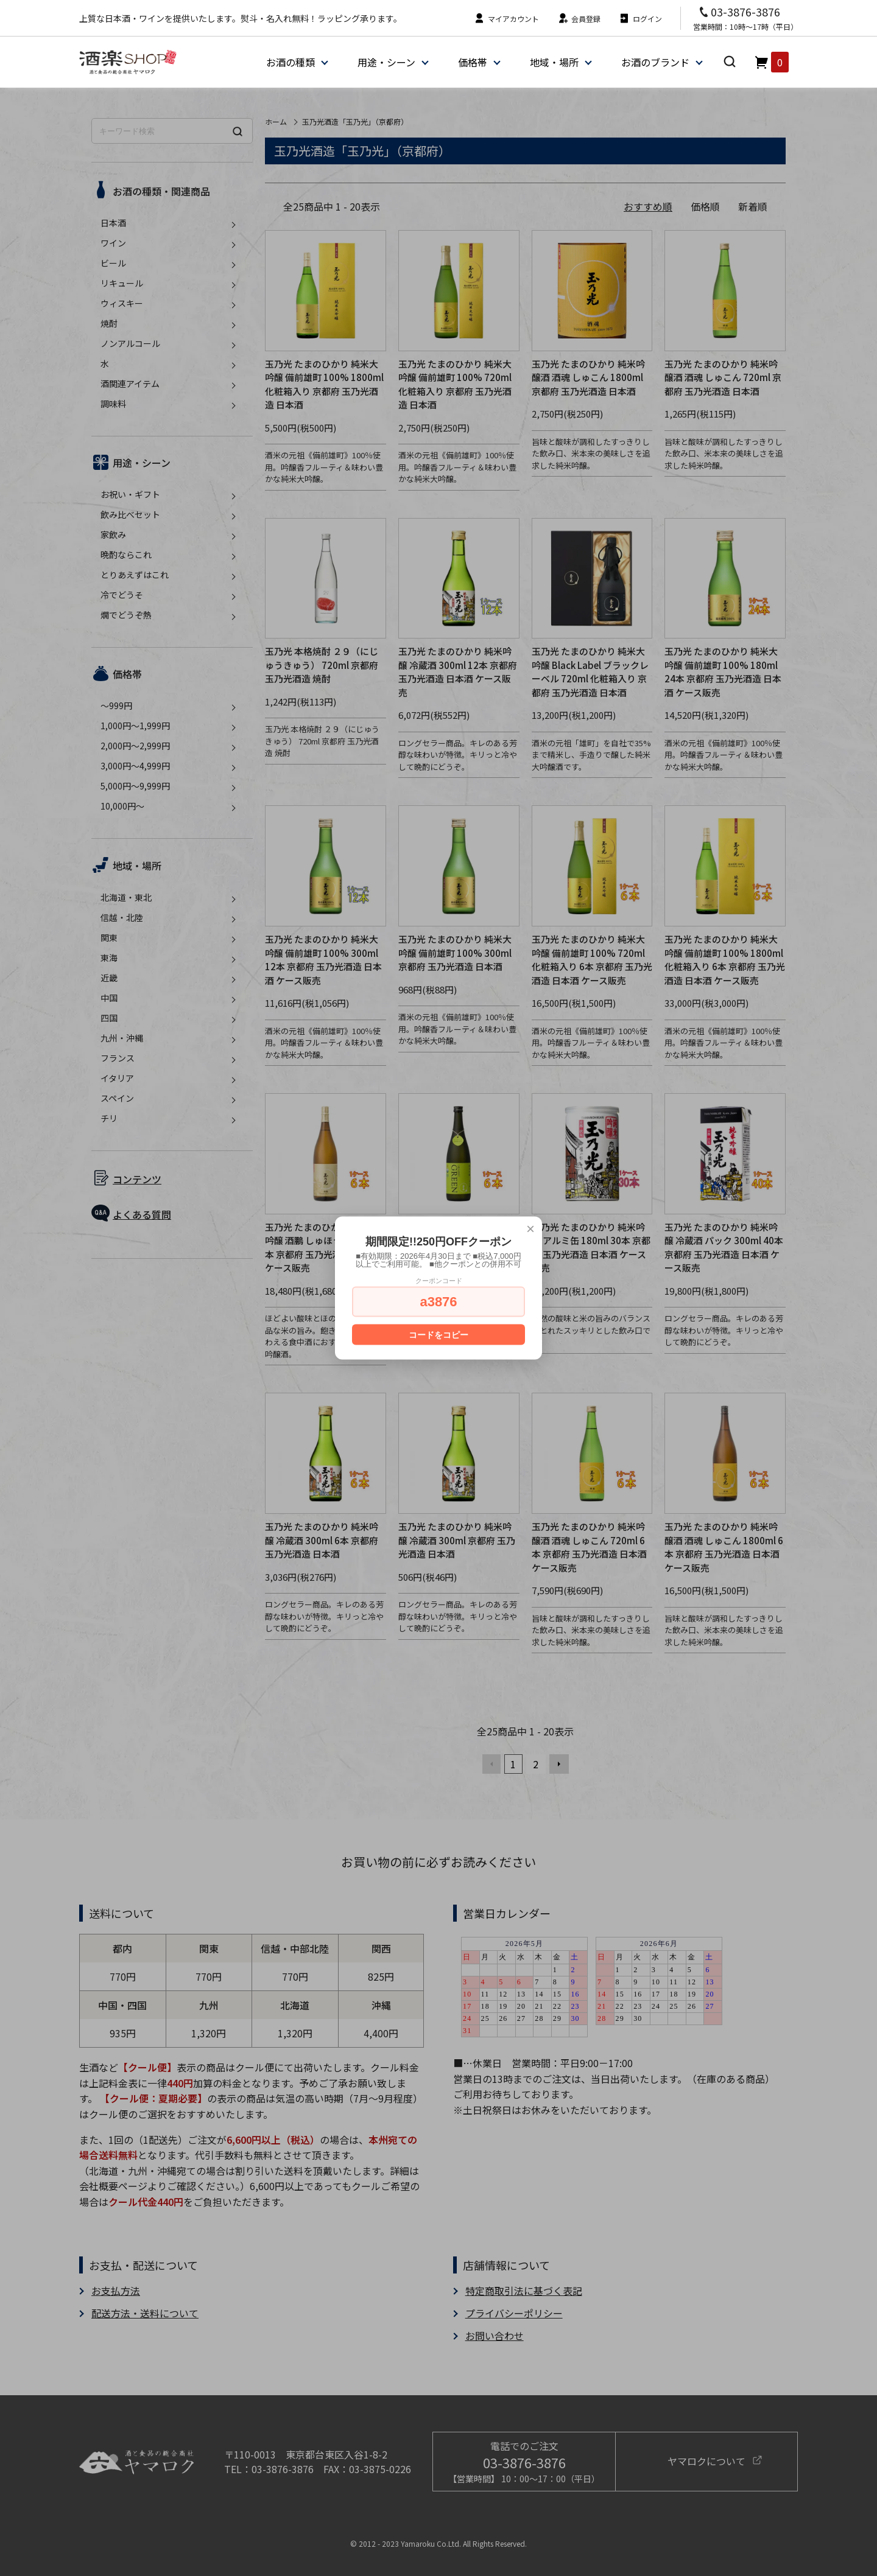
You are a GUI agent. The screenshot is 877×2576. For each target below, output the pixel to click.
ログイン (640, 18)
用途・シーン (386, 62)
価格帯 (472, 62)
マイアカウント (506, 18)
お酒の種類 (290, 62)
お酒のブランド (655, 62)
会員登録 (579, 18)
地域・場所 (554, 62)
